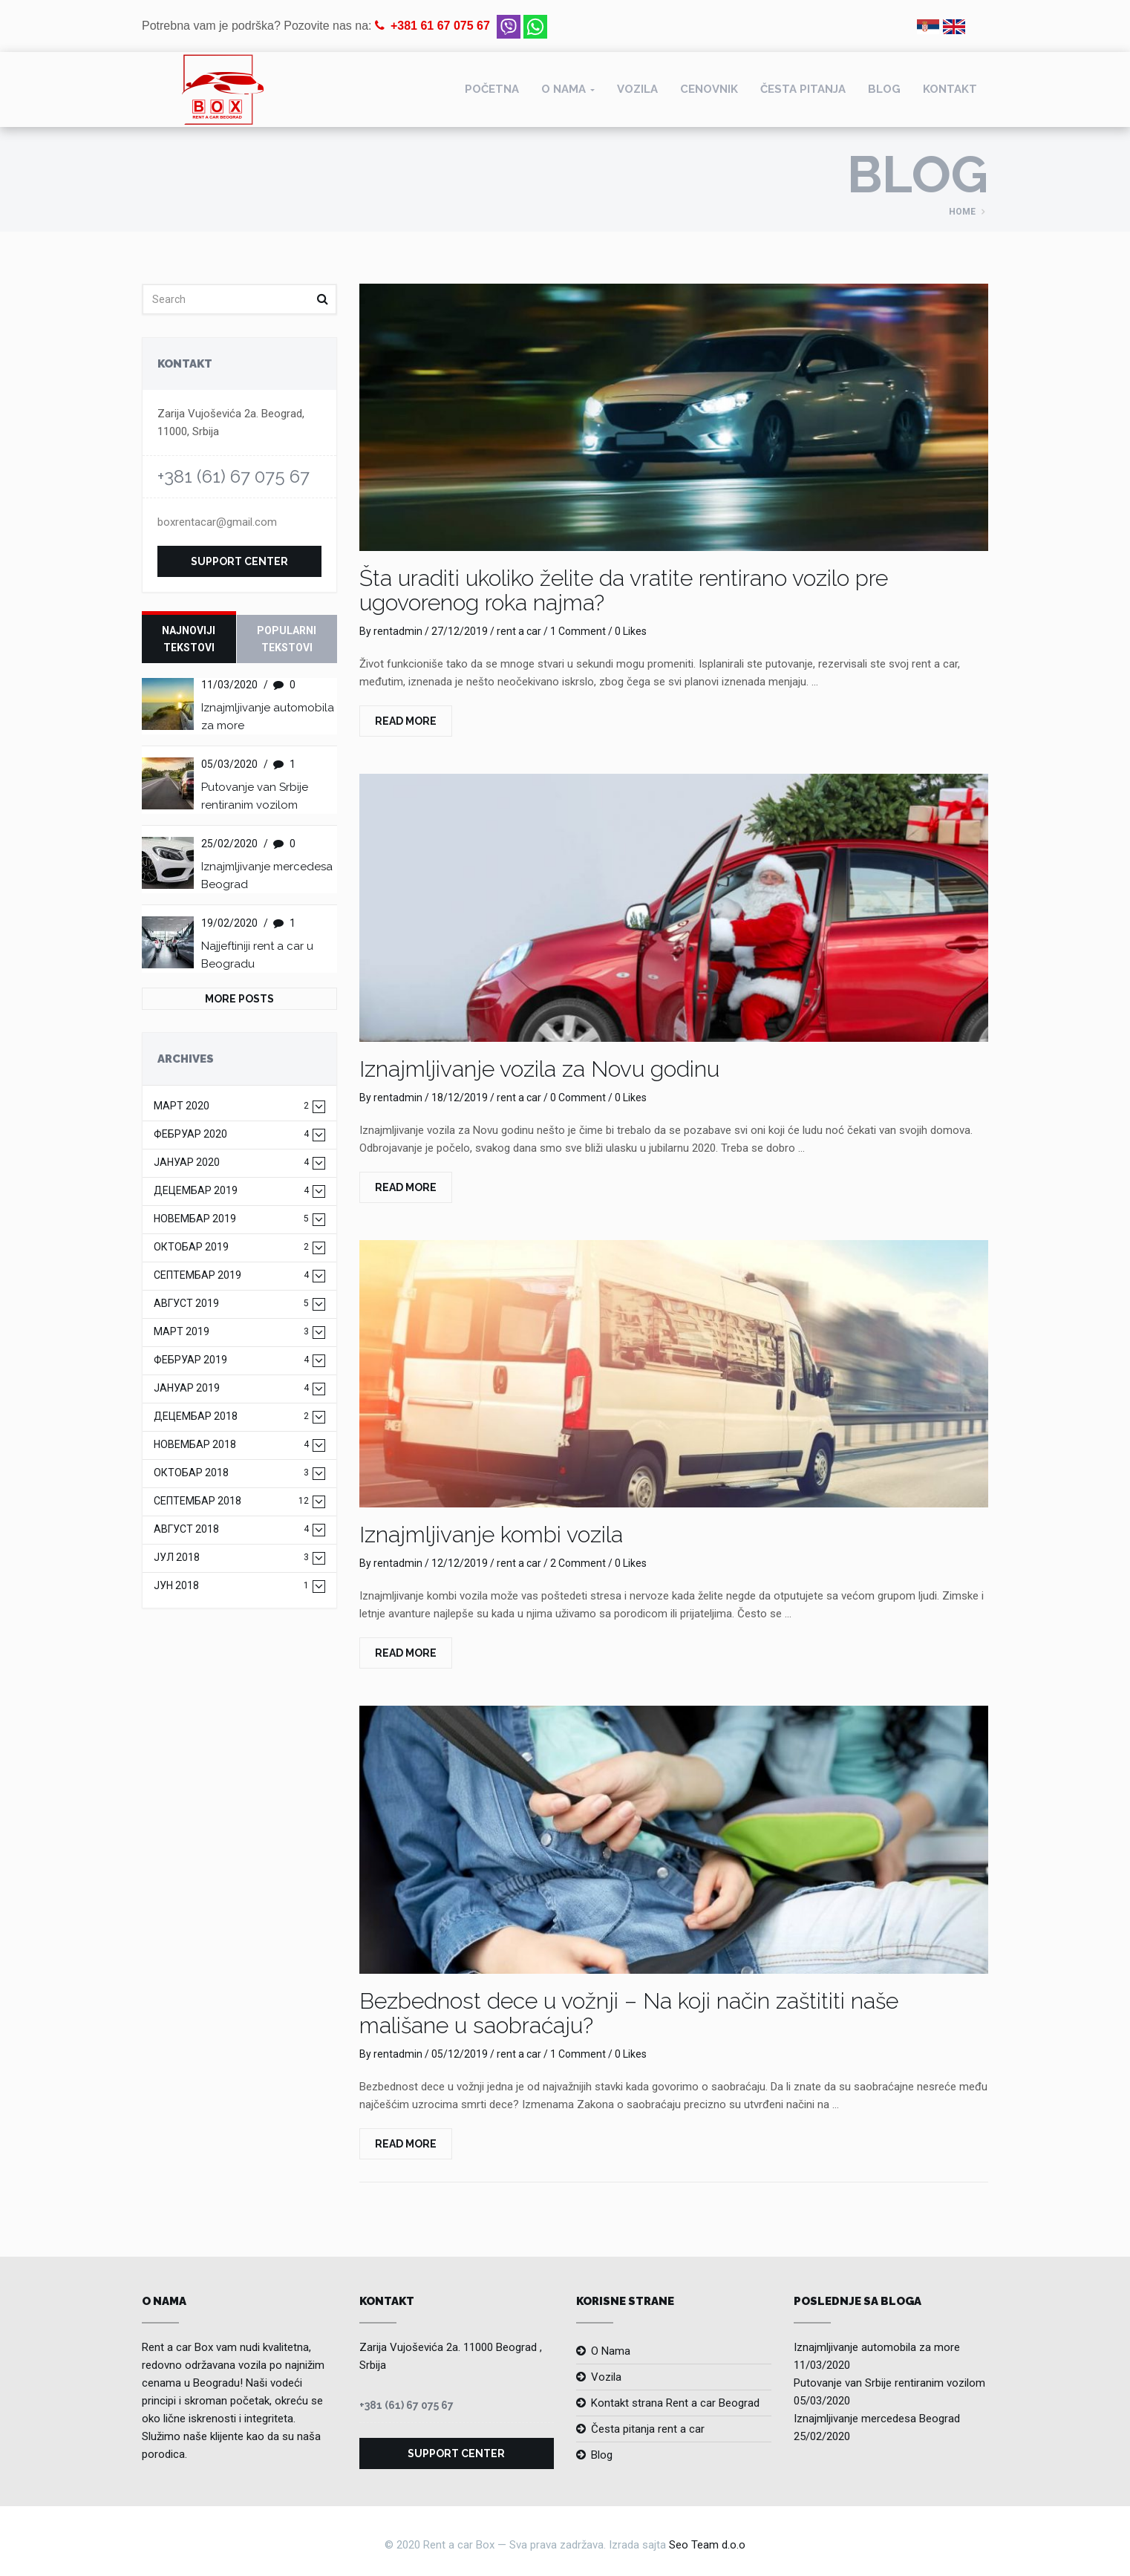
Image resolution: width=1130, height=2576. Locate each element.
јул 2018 (231, 1557)
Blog (884, 89)
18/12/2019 (459, 1097)
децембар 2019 (231, 1190)
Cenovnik (709, 89)
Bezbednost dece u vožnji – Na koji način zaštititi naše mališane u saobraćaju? (628, 2013)
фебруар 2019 (231, 1360)
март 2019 (231, 1331)
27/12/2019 (459, 631)
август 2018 (231, 1529)
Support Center (239, 561)
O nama (563, 89)
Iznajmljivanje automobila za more (877, 2347)
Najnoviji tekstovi (188, 639)
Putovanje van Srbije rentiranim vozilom (889, 2383)
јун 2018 (231, 1585)
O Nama (610, 2351)
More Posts (239, 999)
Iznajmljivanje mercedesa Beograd (877, 2418)
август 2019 (231, 1303)
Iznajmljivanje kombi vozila (491, 1535)
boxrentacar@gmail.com (217, 522)
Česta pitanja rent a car (648, 2429)
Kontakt (950, 89)
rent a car (519, 631)
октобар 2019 (231, 1247)
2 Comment (578, 1563)
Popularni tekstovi (286, 639)
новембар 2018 (231, 1444)
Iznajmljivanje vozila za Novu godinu (539, 1069)
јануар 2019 (231, 1388)
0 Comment (578, 1097)
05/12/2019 (459, 2054)
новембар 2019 (231, 1219)
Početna (492, 89)
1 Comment (578, 631)
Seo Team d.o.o (707, 2544)
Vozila (637, 89)
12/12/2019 (459, 1563)
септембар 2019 (231, 1275)
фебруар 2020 (231, 1134)
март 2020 (231, 1106)
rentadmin (397, 631)
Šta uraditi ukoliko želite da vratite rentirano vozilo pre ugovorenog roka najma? (623, 590)
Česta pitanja (803, 89)
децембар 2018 (231, 1416)
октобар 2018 (231, 1472)
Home (962, 211)
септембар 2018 (231, 1501)
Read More (406, 721)
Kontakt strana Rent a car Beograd (675, 2403)
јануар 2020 (231, 1162)
